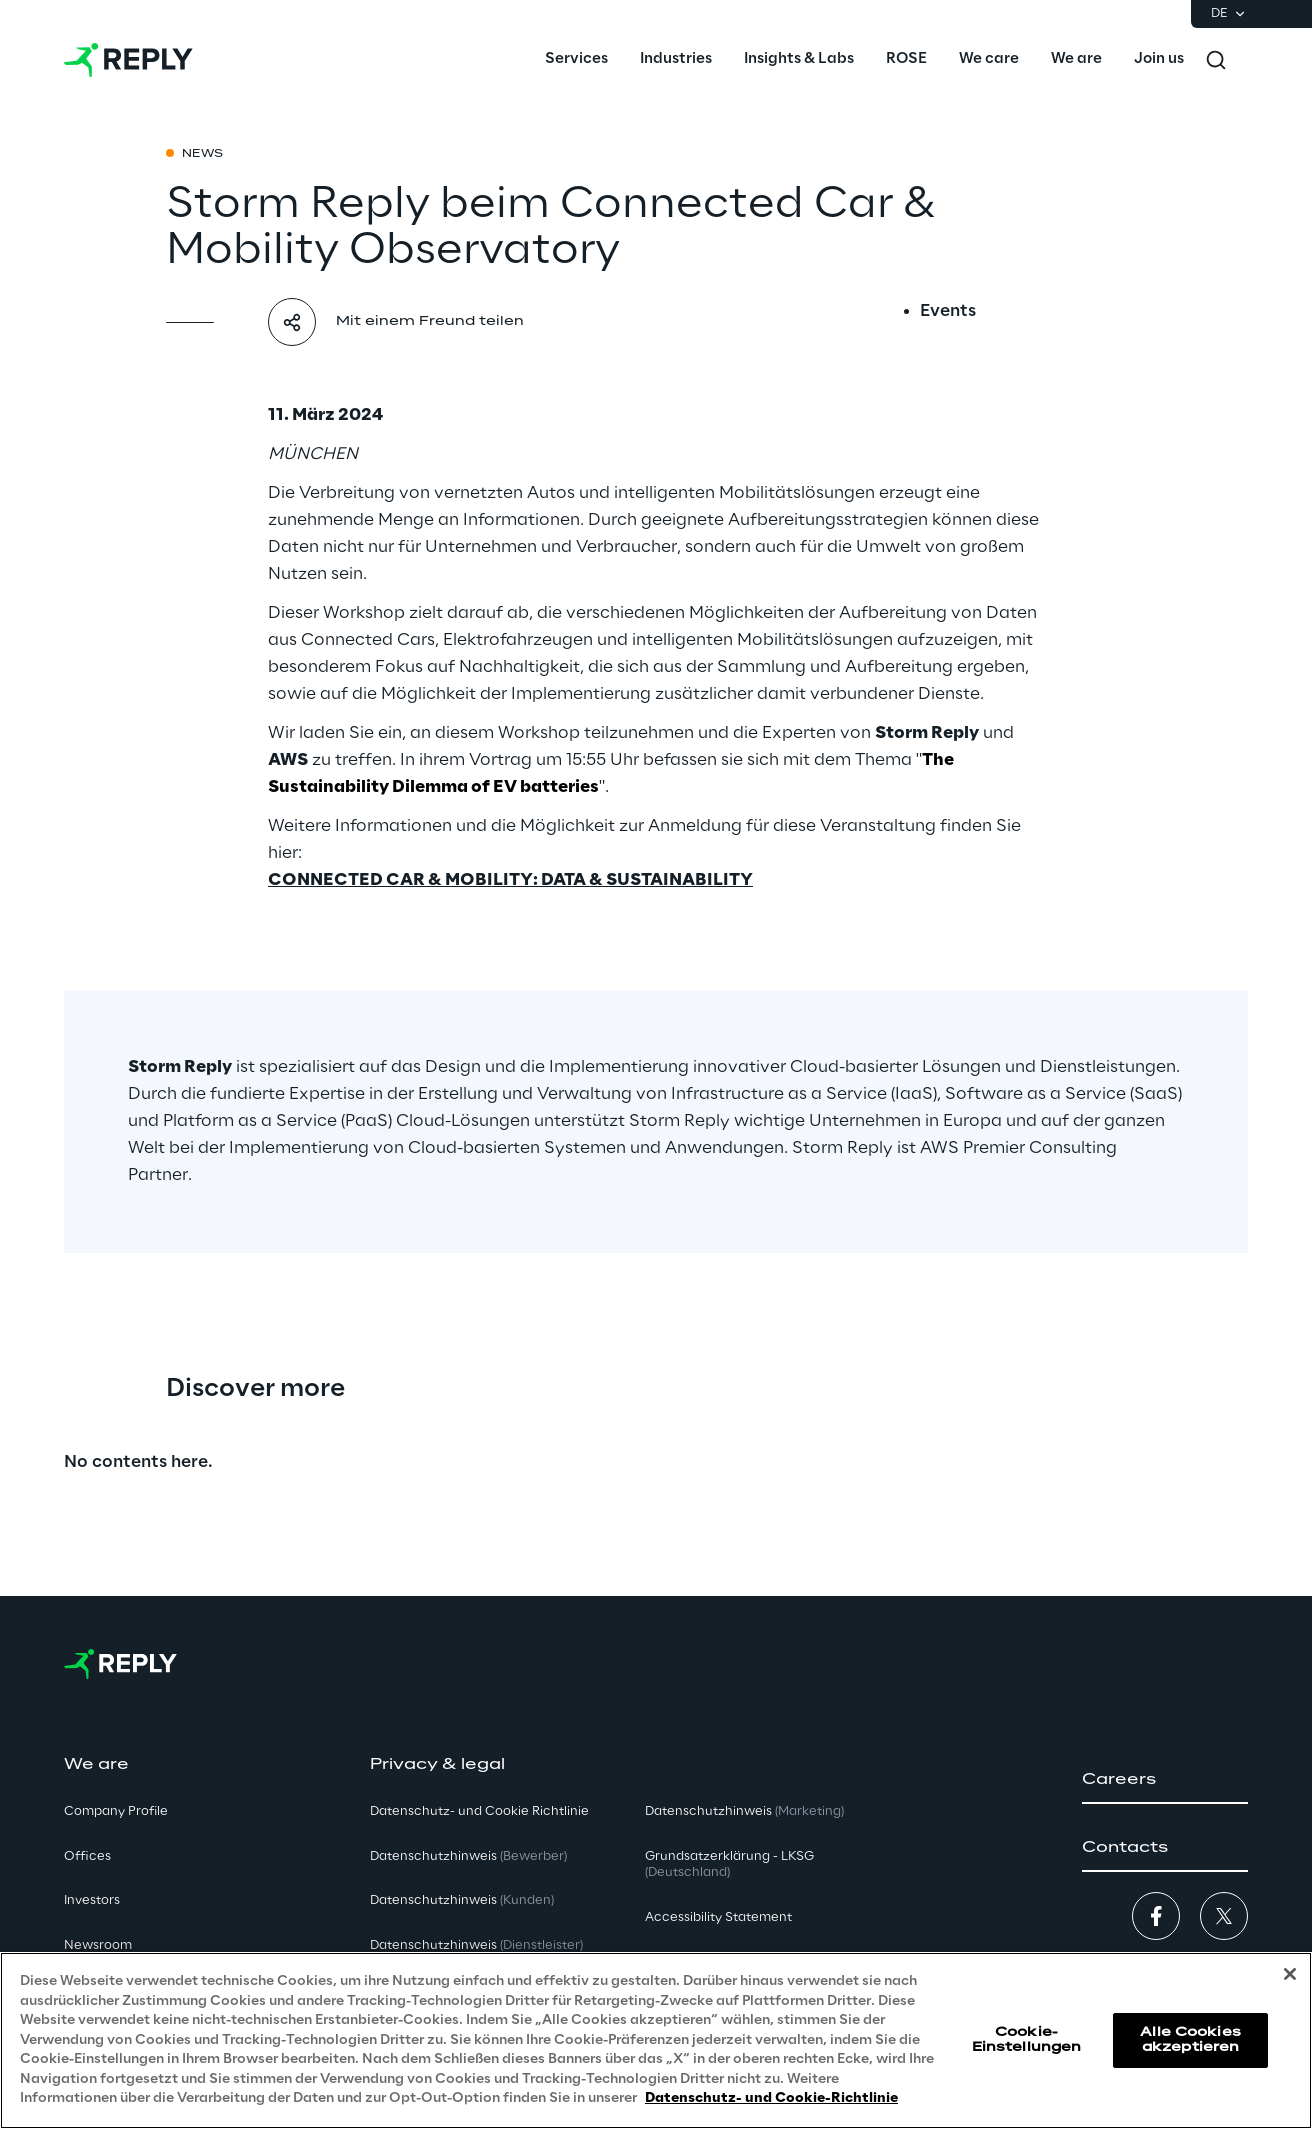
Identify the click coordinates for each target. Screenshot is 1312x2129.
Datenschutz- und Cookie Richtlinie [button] (479, 1811)
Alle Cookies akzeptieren (1190, 2039)
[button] (1165, 1780)
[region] (656, 2040)
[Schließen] (1290, 1974)
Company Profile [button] (116, 1811)
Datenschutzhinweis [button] (468, 1856)
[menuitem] (576, 60)
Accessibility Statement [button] (718, 1917)
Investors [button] (92, 1900)
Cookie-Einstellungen (1027, 2039)
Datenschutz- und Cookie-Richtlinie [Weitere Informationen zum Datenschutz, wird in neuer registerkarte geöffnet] (771, 2098)
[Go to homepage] (128, 60)
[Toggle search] (1216, 60)
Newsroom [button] (98, 1945)
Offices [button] (87, 1856)
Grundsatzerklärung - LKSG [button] (729, 1865)
